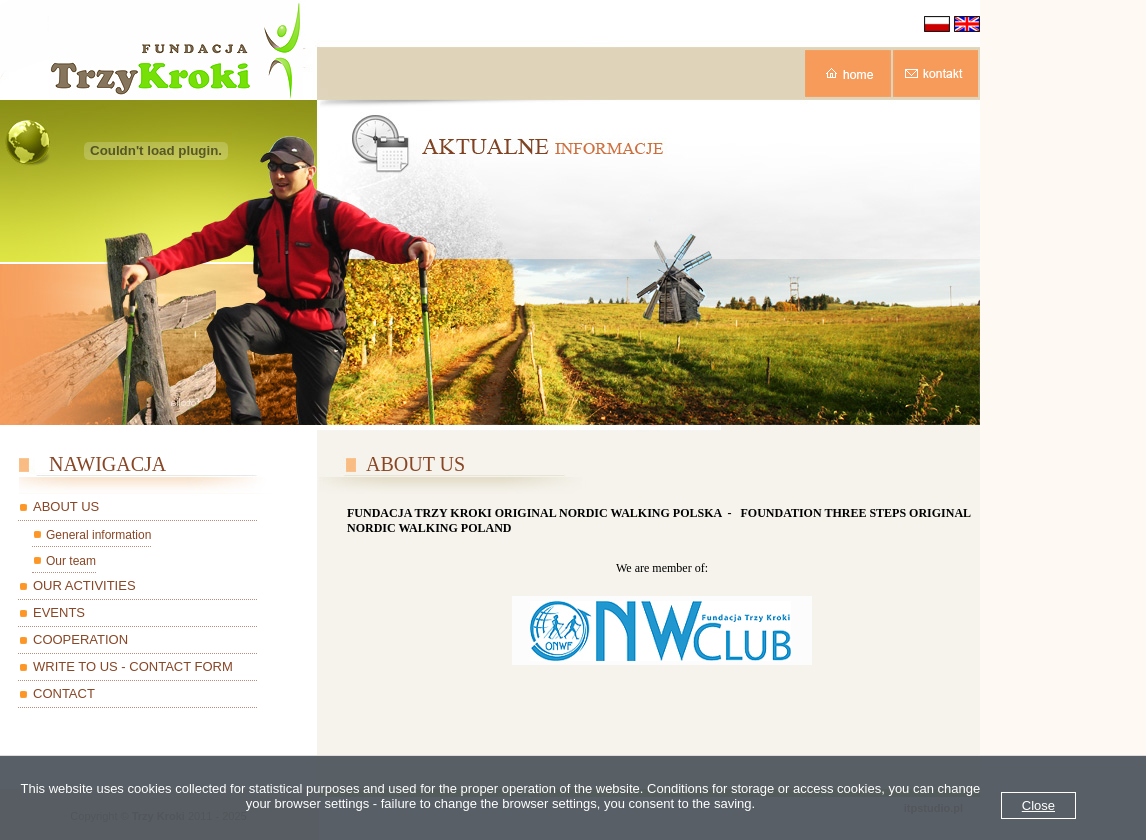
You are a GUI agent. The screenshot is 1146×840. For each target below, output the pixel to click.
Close (1038, 805)
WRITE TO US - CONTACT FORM (133, 666)
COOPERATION (80, 639)
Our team (71, 561)
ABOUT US (66, 506)
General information (98, 535)
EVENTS (59, 612)
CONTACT (64, 693)
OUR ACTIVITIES (84, 585)
